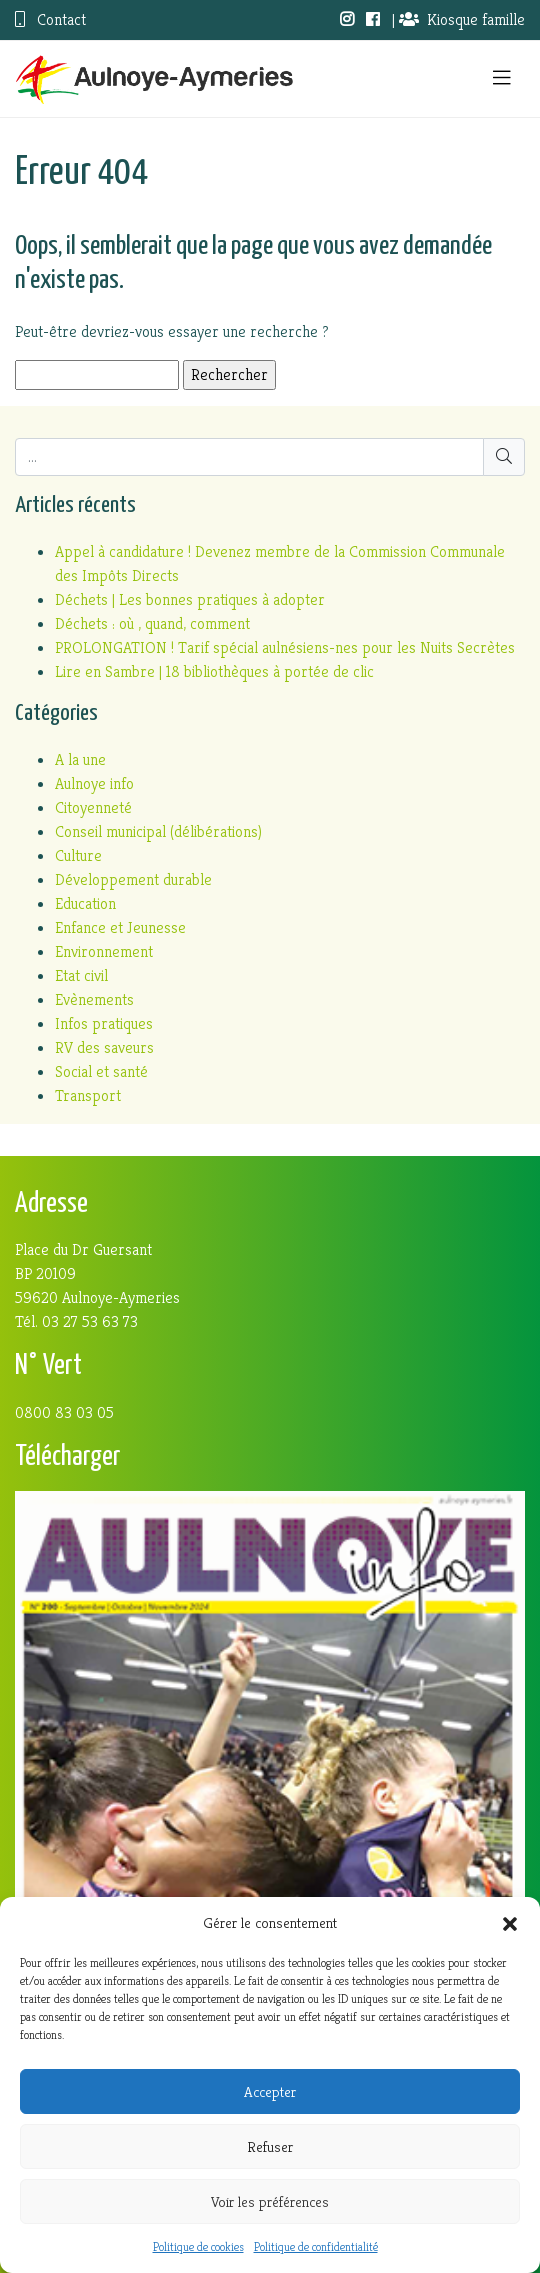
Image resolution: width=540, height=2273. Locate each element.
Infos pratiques (104, 1023)
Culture (78, 855)
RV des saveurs (104, 1047)
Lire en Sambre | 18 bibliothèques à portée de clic (214, 671)
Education (85, 903)
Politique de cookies (198, 2246)
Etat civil (81, 975)
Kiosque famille (462, 19)
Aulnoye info (94, 783)
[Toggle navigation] (502, 78)
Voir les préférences (270, 2201)
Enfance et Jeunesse (120, 927)
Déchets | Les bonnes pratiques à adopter (190, 599)
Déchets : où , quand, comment (152, 623)
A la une (80, 759)
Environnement (104, 951)
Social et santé (101, 1071)
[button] (510, 1923)
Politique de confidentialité (316, 2246)
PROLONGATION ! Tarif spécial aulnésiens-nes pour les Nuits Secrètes (285, 647)
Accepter (270, 2091)
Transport (88, 1095)
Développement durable (133, 879)
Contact (50, 19)
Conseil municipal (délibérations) (158, 831)
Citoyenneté (93, 807)
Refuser (270, 2146)
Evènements (94, 999)
